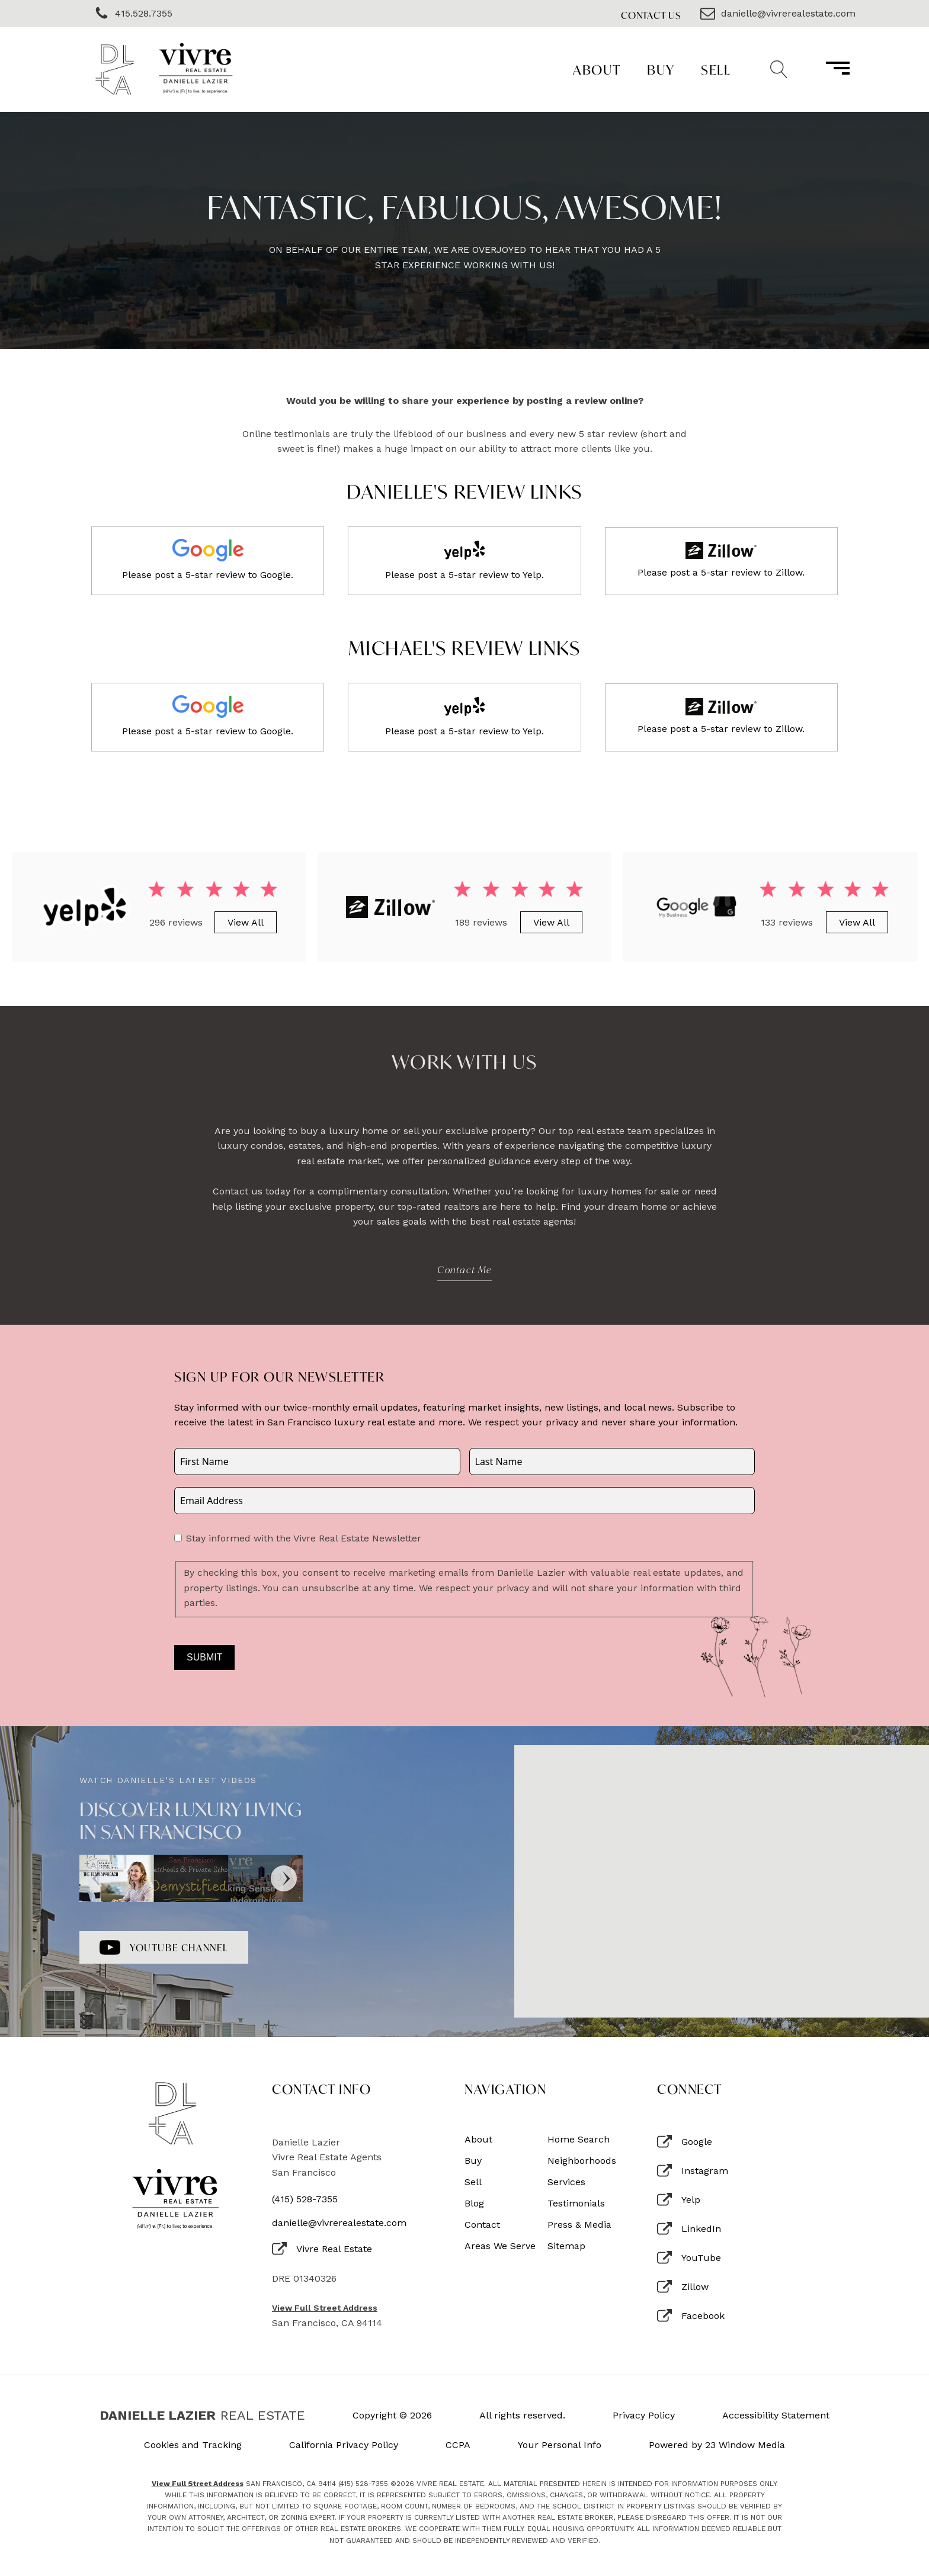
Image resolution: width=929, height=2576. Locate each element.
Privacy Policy (644, 2415)
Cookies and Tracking (193, 2445)
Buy (661, 69)
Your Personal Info (559, 2445)
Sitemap (566, 2246)
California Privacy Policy (343, 2445)
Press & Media (579, 2225)
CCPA (458, 2445)
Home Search (578, 2139)
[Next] (284, 1878)
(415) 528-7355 (305, 2199)
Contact (482, 2225)
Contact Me (464, 1269)
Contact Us (651, 15)
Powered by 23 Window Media (717, 2445)
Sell (716, 69)
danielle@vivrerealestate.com (339, 2223)
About (597, 69)
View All (246, 922)
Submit (204, 1657)
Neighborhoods (581, 2161)
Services (566, 2182)
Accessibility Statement (775, 2415)
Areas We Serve (500, 2246)
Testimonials (576, 2203)
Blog (474, 2203)
